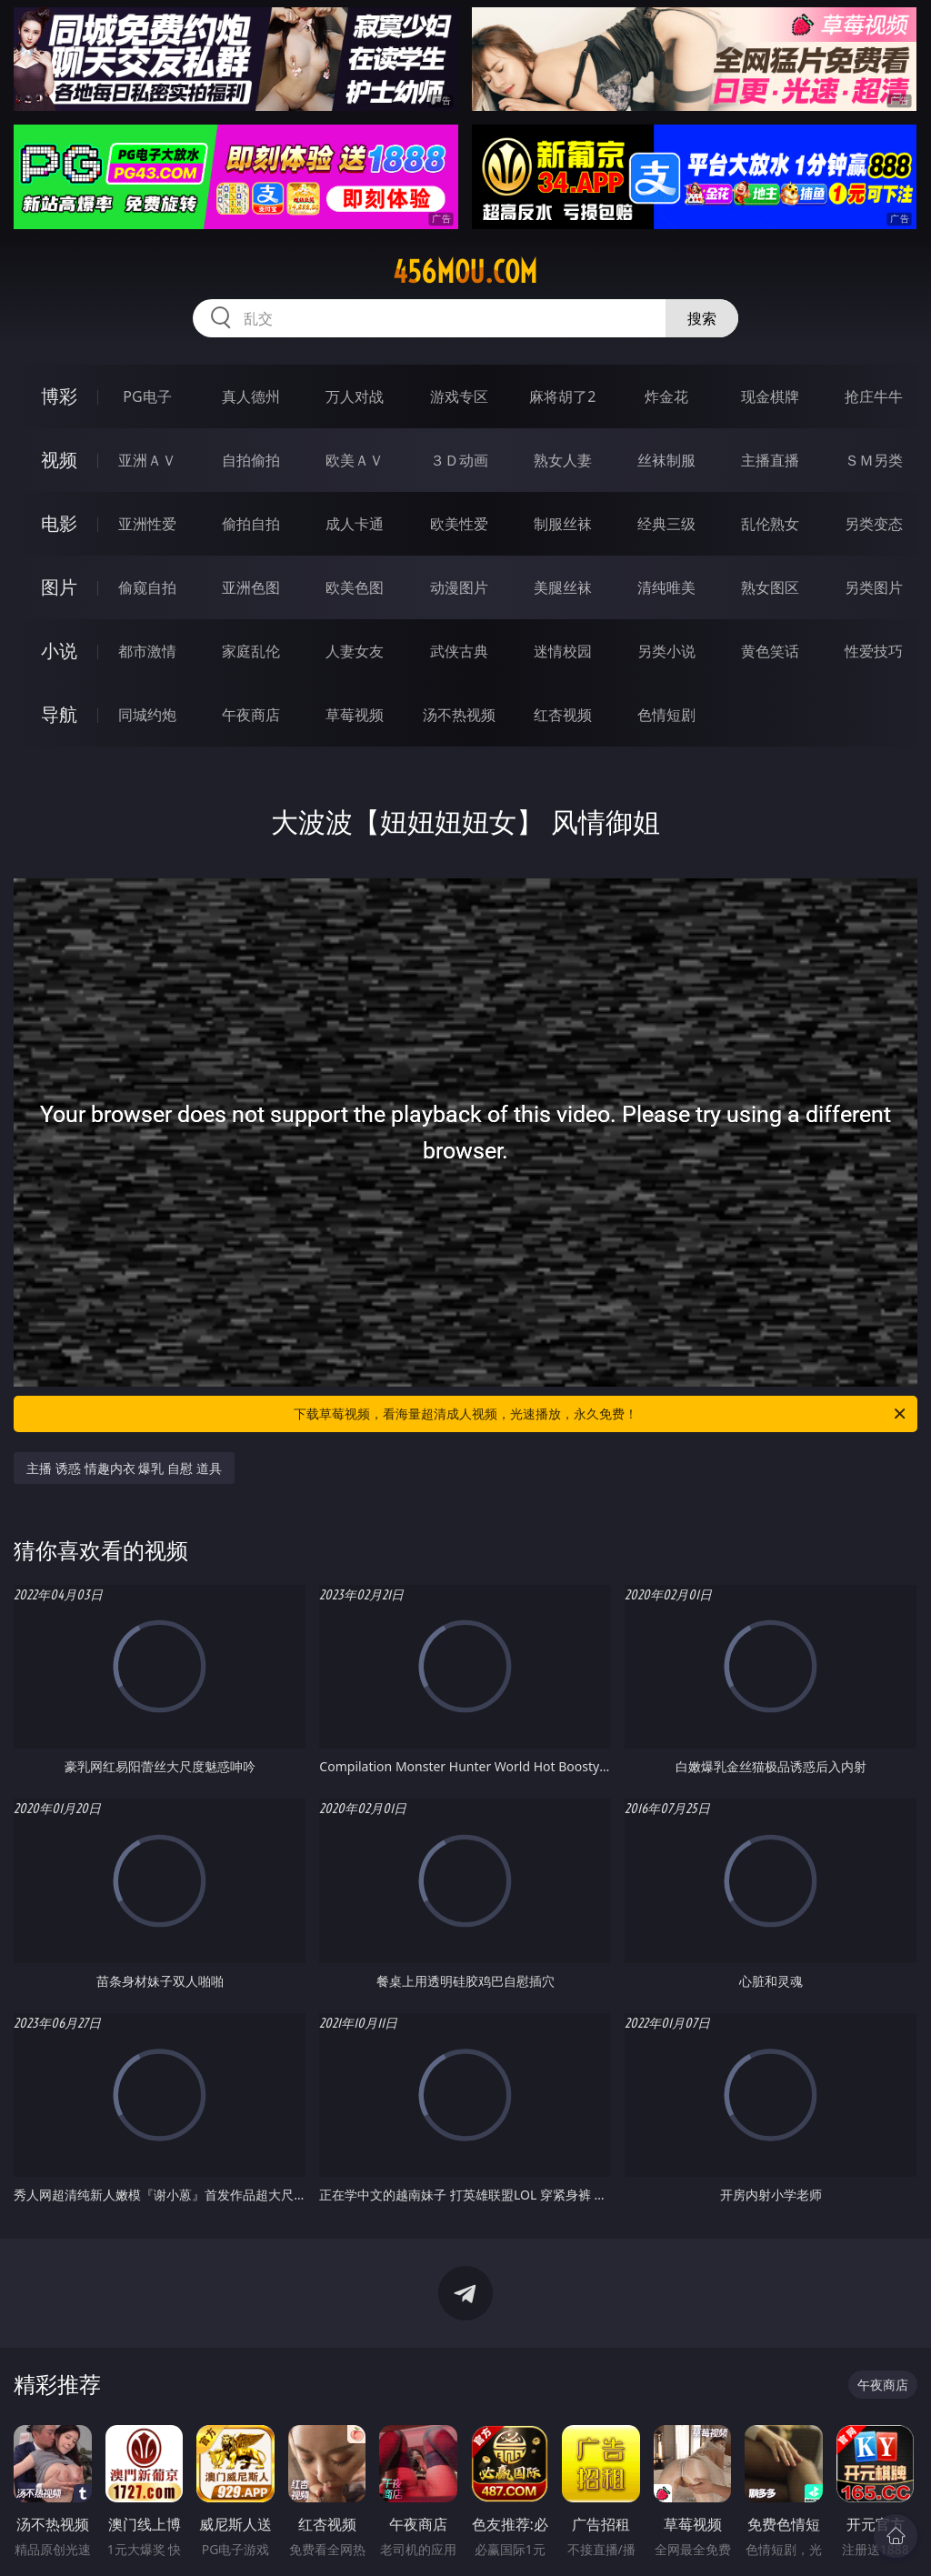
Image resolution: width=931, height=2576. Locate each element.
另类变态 (874, 524)
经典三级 (666, 524)
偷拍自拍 (251, 524)
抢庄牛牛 (874, 396)
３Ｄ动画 (459, 460)
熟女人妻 (563, 460)
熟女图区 (770, 587)
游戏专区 (459, 396)
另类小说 (666, 651)
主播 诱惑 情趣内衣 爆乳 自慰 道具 (123, 1468)
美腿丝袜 (563, 587)
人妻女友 (354, 651)
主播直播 (770, 460)
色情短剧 (666, 715)
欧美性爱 (459, 524)
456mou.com (465, 272)
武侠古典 (459, 651)
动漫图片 (459, 587)
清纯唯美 (666, 587)
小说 (59, 650)
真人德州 (251, 396)
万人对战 (354, 396)
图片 (59, 587)
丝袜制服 (666, 460)
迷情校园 (563, 651)
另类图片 (874, 587)
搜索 (701, 318)
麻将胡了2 (562, 396)
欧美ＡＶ (354, 460)
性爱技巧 (874, 651)
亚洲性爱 (147, 524)
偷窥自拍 (147, 587)
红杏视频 (563, 715)
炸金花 (666, 396)
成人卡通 (354, 524)
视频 (59, 459)
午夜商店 (251, 715)
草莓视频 (354, 715)
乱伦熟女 (770, 524)
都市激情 (147, 651)
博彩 (59, 396)
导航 (59, 714)
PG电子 (147, 396)
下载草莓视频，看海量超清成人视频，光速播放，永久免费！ (601, 1414)
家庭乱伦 (251, 651)
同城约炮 (147, 715)
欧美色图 (354, 587)
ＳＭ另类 (874, 460)
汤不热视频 (459, 715)
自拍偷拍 (251, 460)
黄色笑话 (770, 651)
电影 (59, 523)
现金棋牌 (770, 396)
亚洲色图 (251, 587)
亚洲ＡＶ (147, 460)
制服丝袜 (563, 524)
